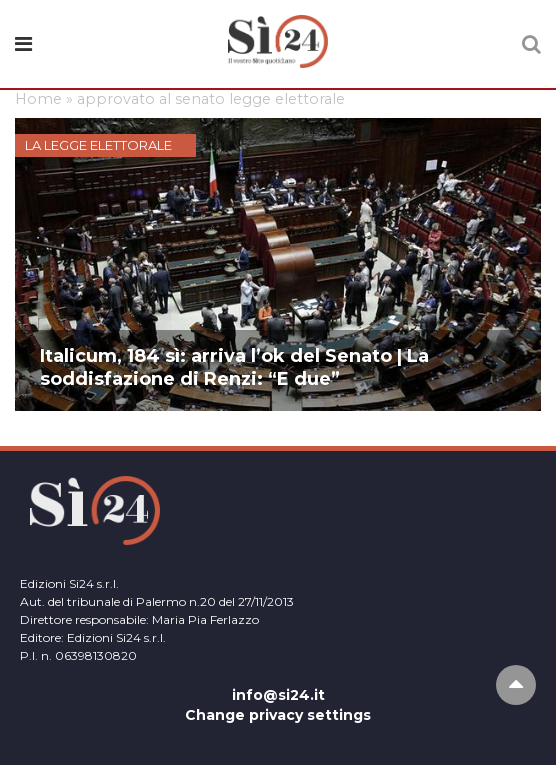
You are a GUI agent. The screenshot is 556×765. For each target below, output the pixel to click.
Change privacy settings (278, 715)
